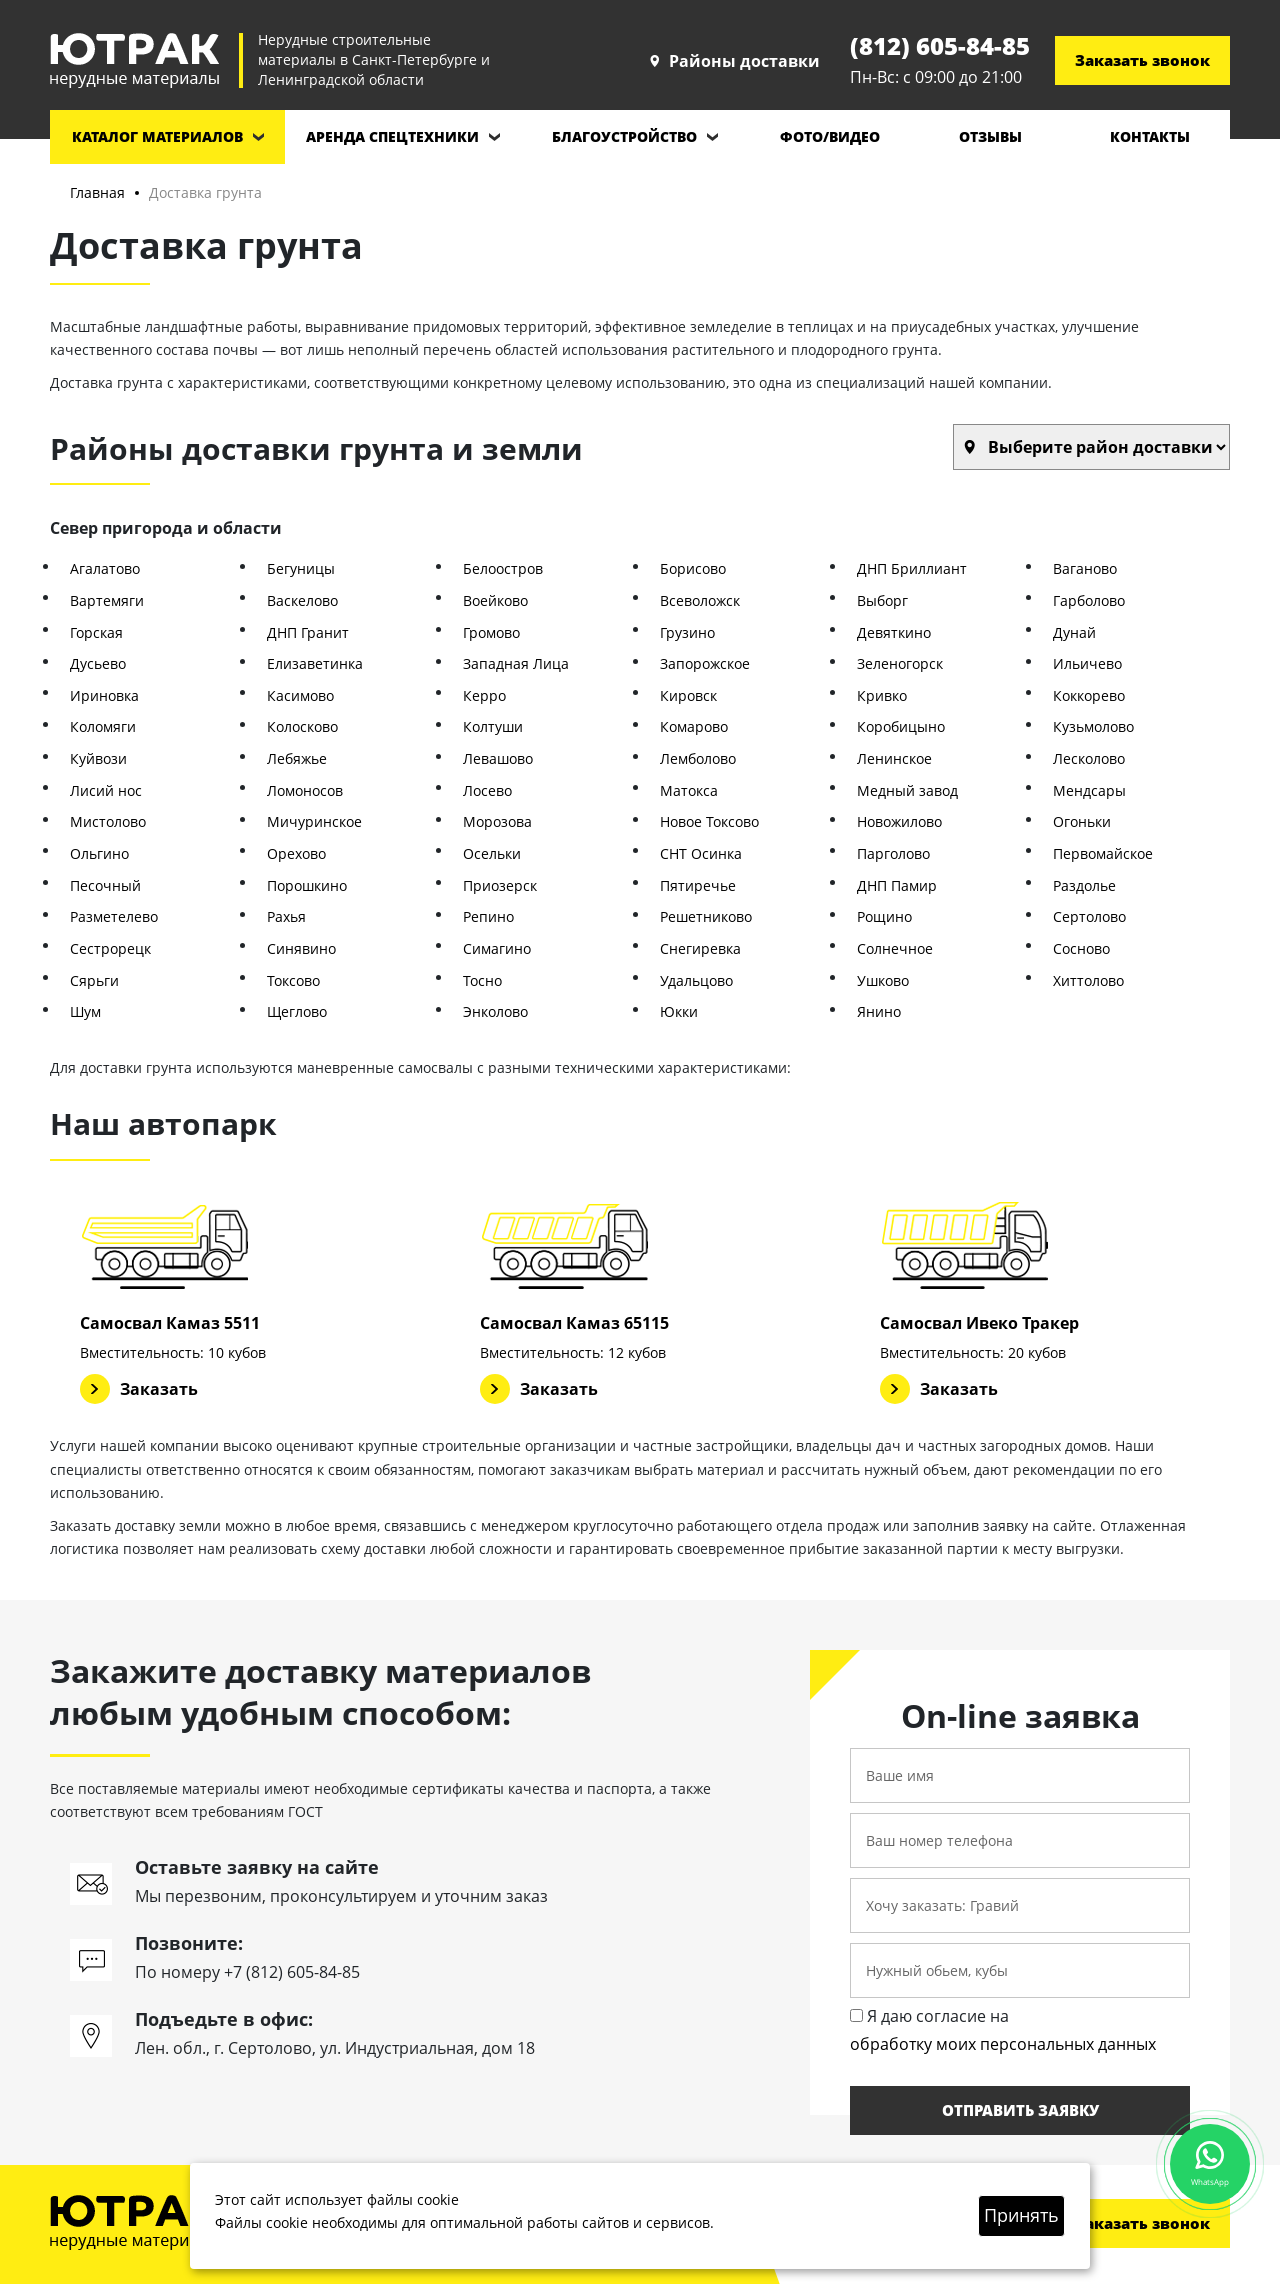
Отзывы (990, 136)
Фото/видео (830, 136)
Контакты (1150, 136)
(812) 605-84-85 (940, 46)
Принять (1021, 2215)
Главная (97, 192)
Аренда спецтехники (392, 136)
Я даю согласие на (1003, 2031)
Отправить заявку (1020, 2110)
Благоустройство (624, 136)
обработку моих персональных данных (1003, 2044)
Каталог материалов (157, 136)
